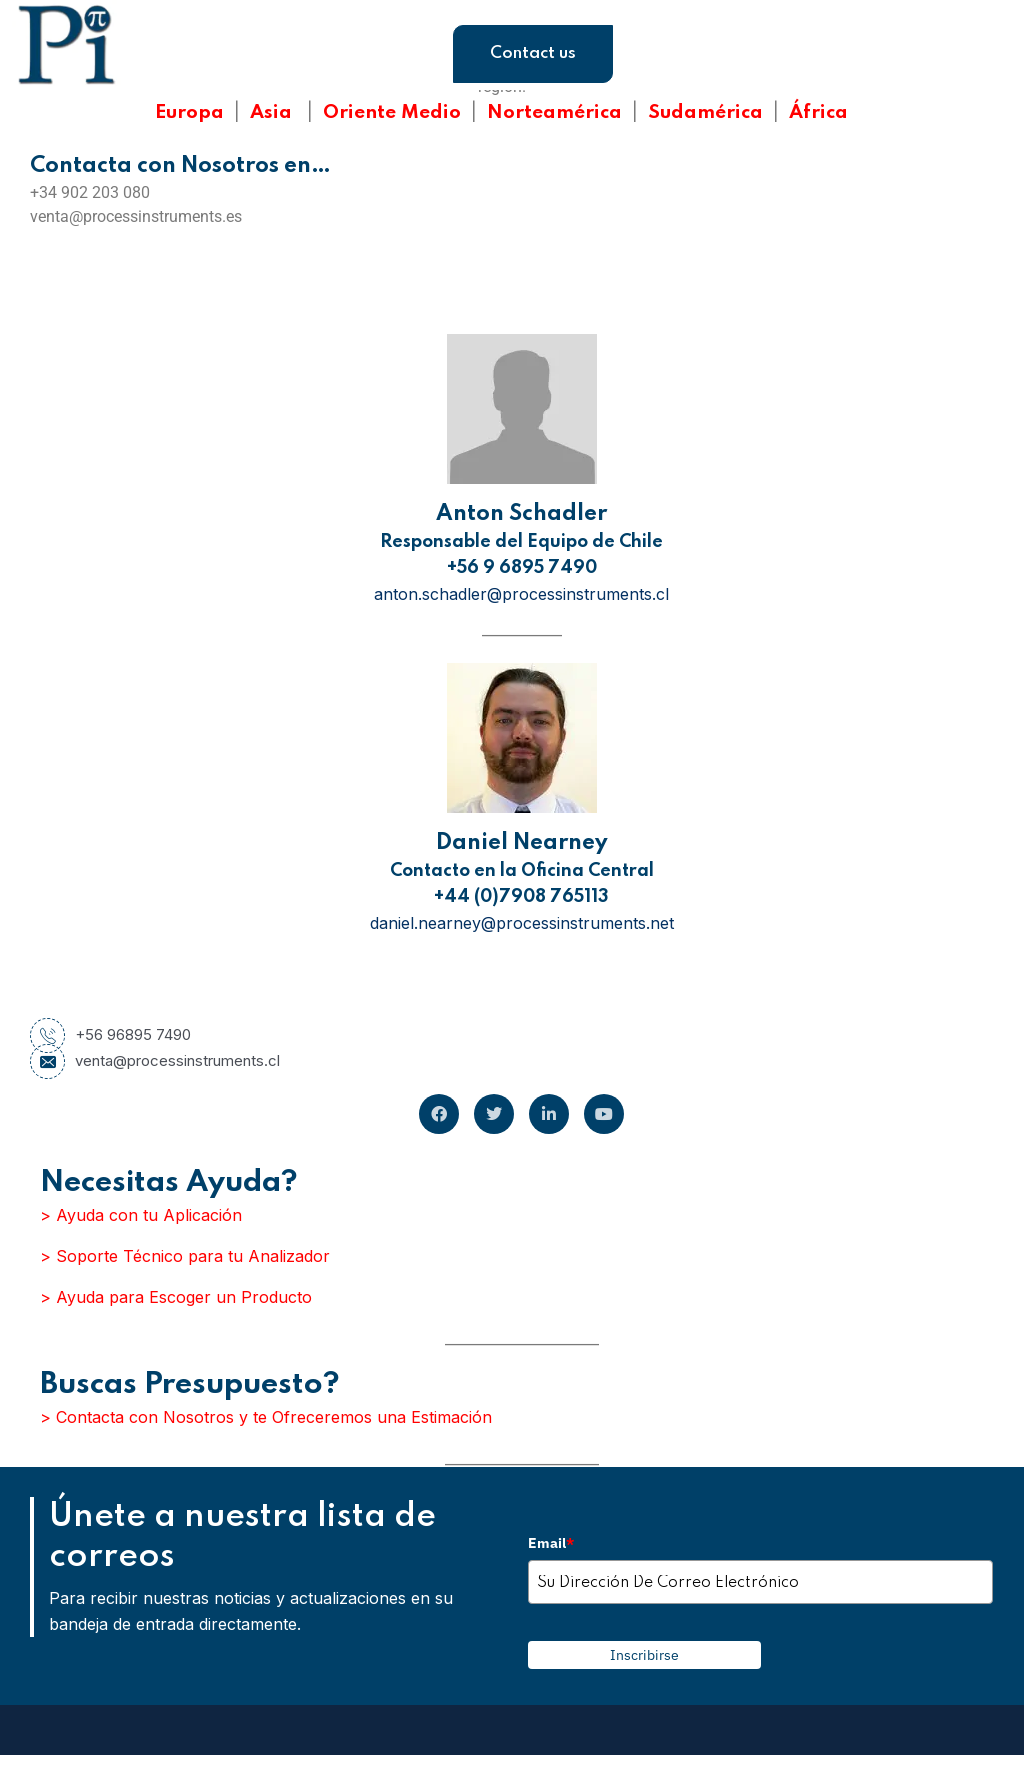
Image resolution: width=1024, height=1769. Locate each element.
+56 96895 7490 (110, 1035)
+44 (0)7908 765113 (521, 897)
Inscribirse (644, 1655)
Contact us (533, 53)
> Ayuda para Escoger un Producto (176, 1297)
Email (551, 1543)
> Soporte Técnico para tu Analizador (185, 1256)
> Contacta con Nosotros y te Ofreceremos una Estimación (266, 1417)
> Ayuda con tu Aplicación (141, 1215)
